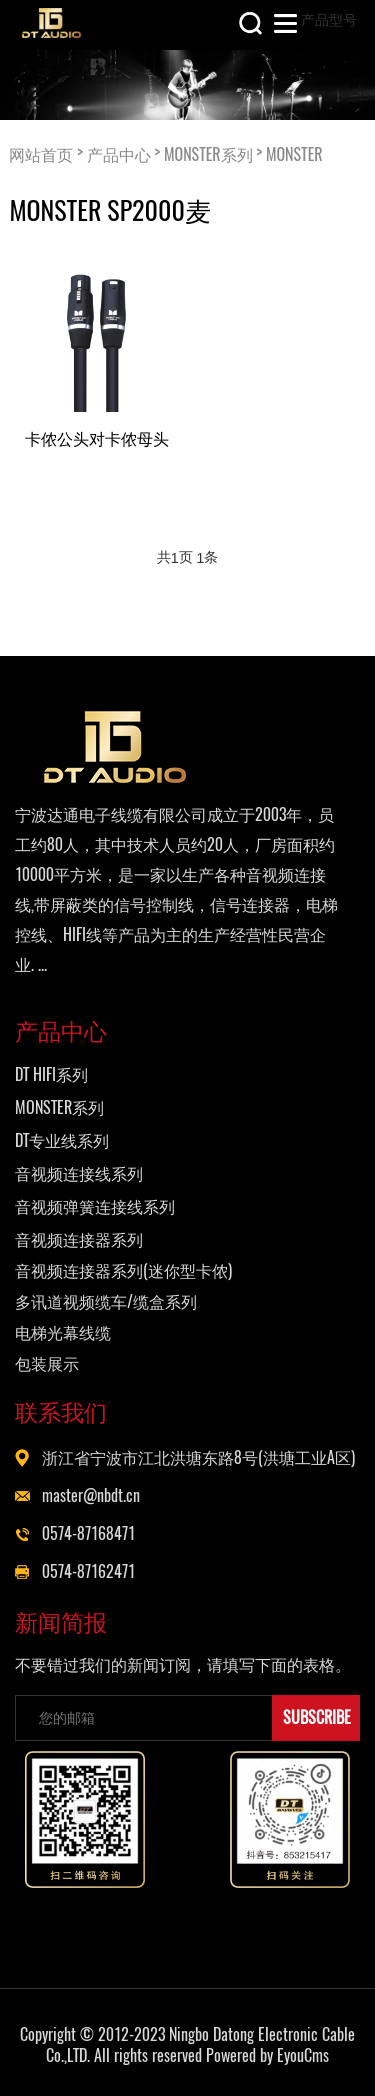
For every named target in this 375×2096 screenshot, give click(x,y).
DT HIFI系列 (51, 1074)
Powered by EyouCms (265, 2055)
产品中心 (119, 154)
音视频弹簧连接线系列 (95, 1206)
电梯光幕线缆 (63, 1332)
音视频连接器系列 (79, 1239)
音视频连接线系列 (79, 1173)
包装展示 (47, 1363)
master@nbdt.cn (91, 1495)
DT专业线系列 (62, 1140)
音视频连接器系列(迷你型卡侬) (123, 1270)
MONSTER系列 (208, 154)
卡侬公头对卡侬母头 (97, 438)
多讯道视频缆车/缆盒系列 (106, 1301)
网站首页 (41, 154)
